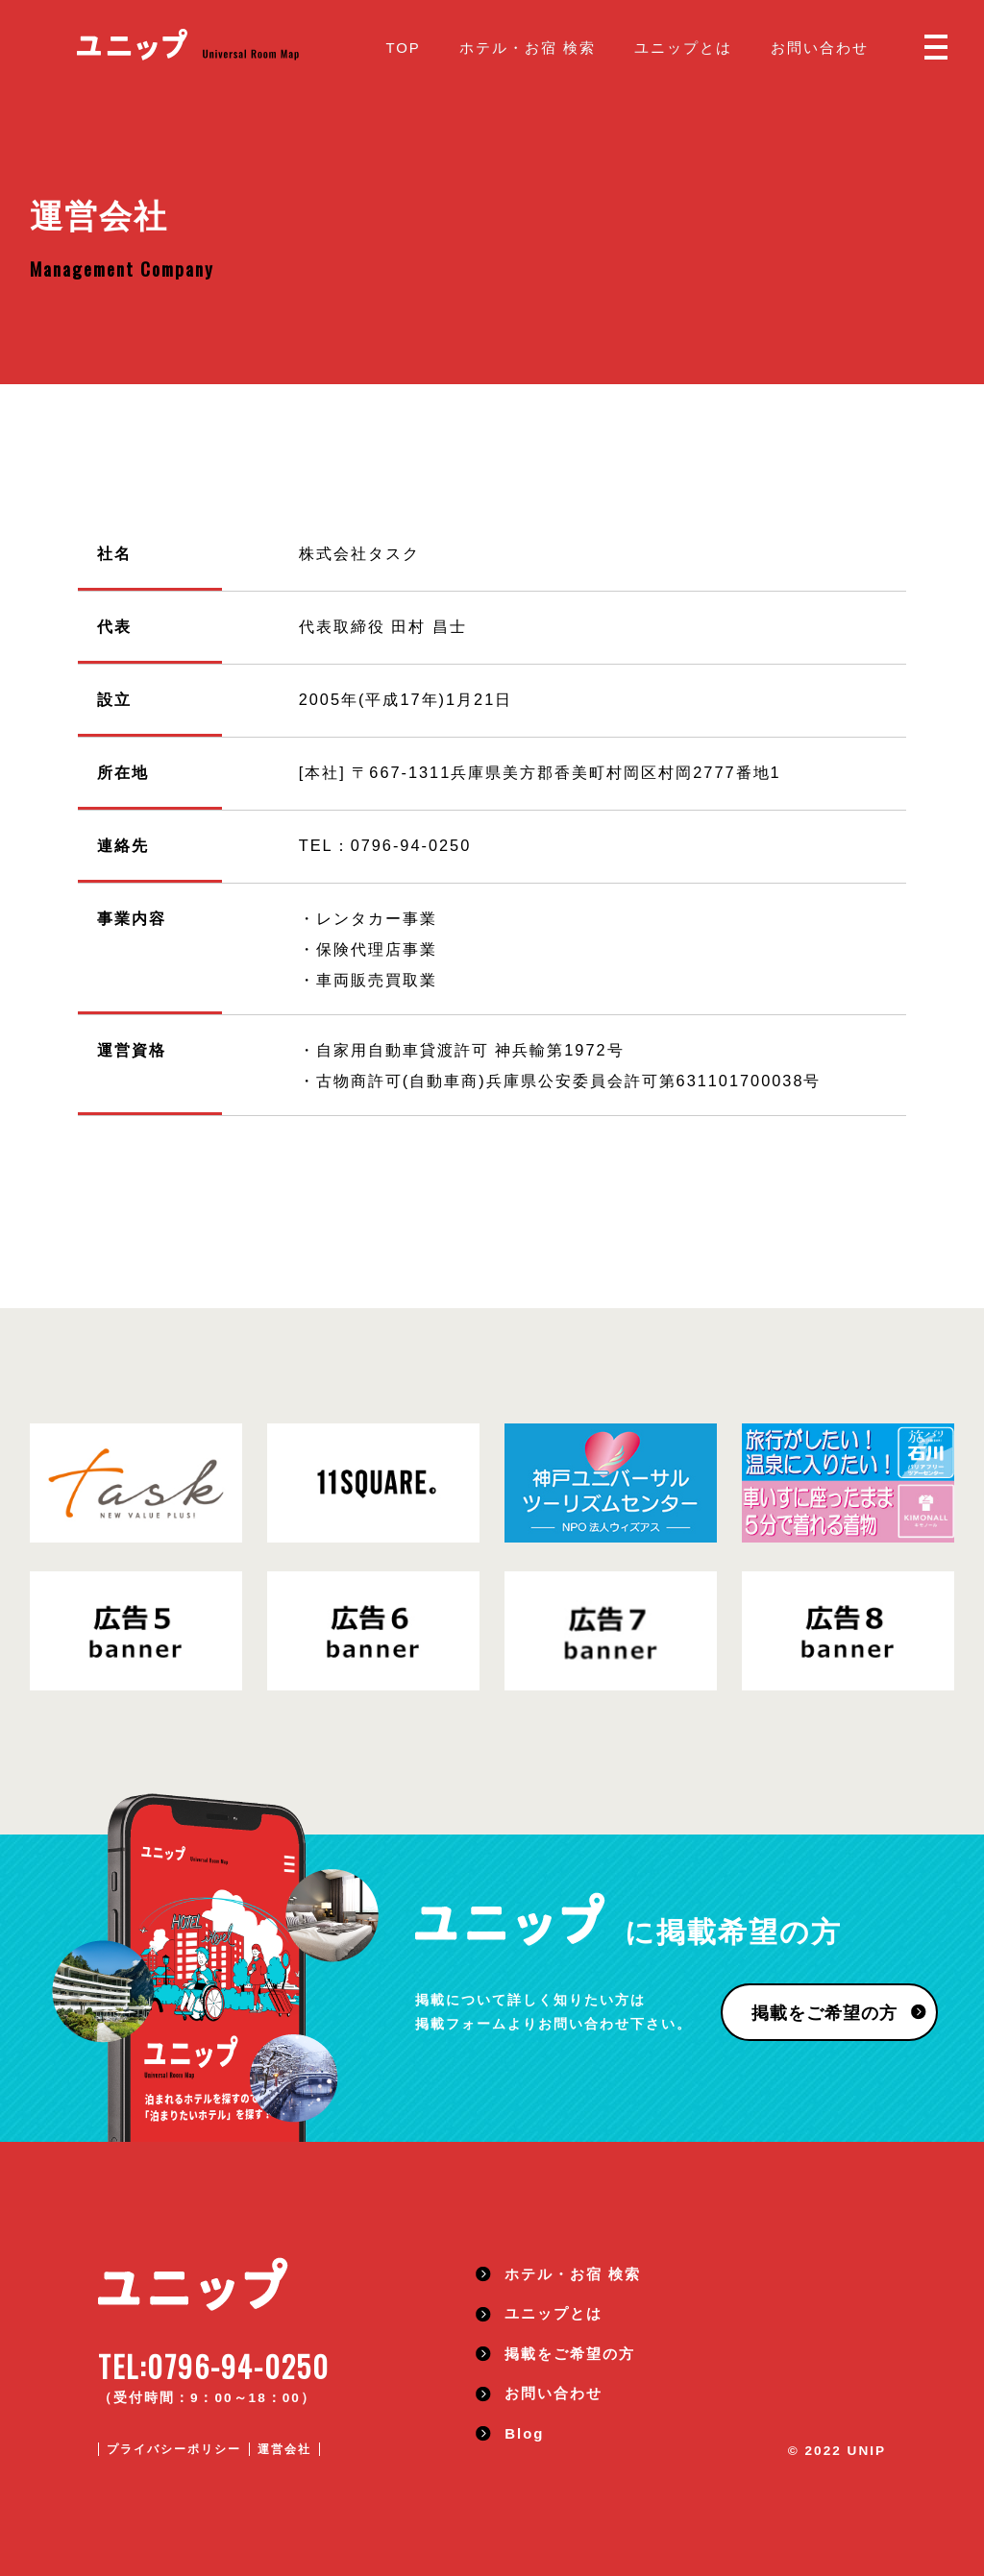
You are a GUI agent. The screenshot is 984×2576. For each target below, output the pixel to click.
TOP (402, 47)
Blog (524, 2433)
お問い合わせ (820, 47)
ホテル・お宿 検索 (527, 47)
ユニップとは (683, 47)
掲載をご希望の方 (824, 2013)
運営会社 (284, 2449)
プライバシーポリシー (174, 2449)
